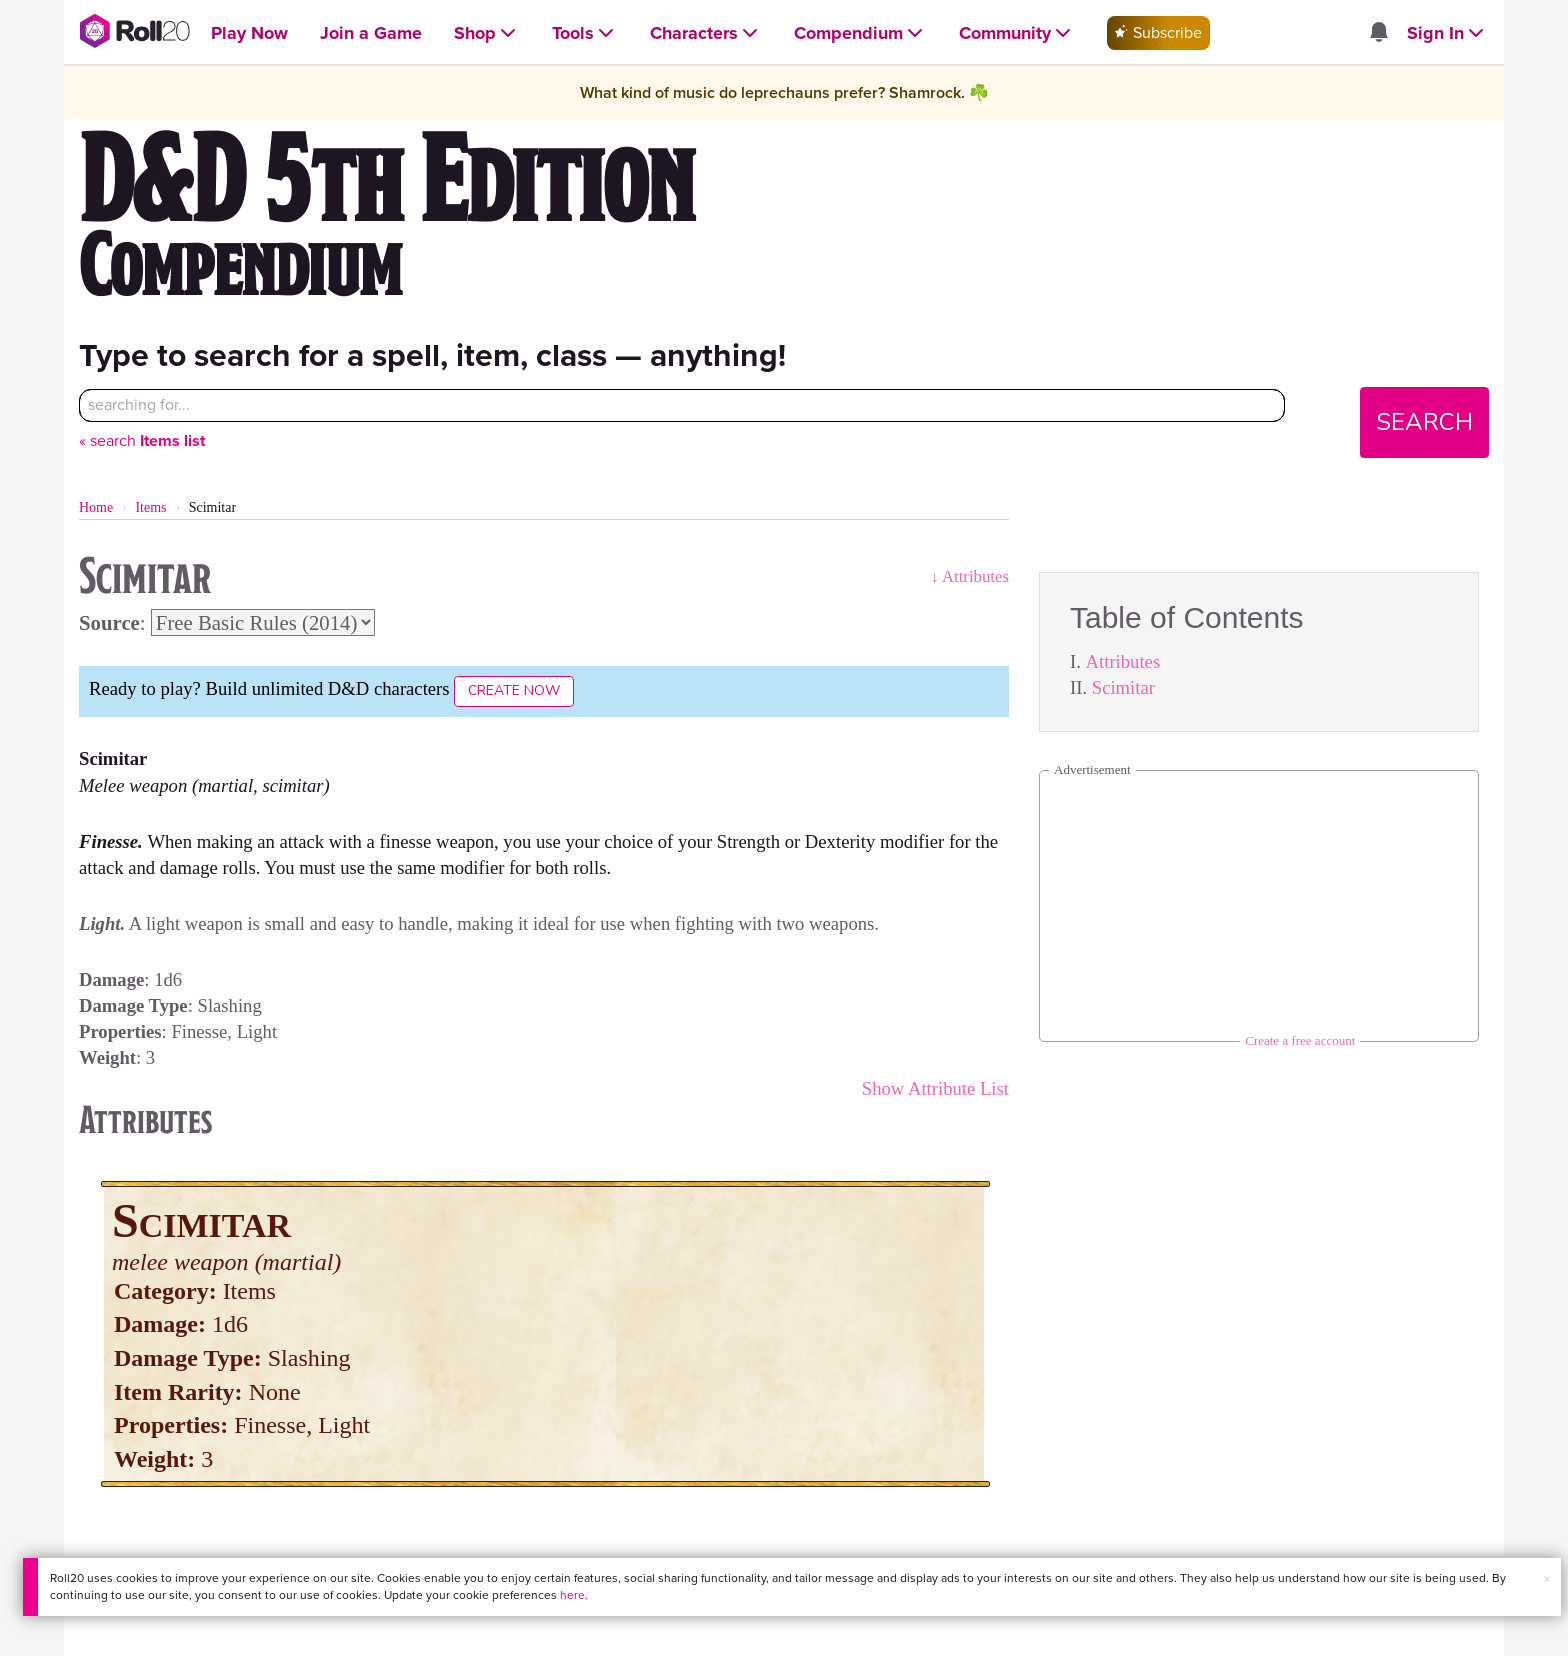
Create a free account (1300, 1040)
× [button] (1547, 1579)
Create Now (514, 690)
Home (96, 507)
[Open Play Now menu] (249, 33)
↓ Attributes (969, 576)
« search (142, 440)
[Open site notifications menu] (1379, 33)
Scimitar (1123, 687)
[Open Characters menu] (706, 33)
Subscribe (1158, 32)
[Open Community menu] (1017, 33)
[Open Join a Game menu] (371, 33)
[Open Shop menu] (487, 33)
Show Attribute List (935, 1088)
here (572, 1595)
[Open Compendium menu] (860, 33)
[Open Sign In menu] (1447, 33)
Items (150, 507)
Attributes (1123, 661)
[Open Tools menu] (585, 33)
